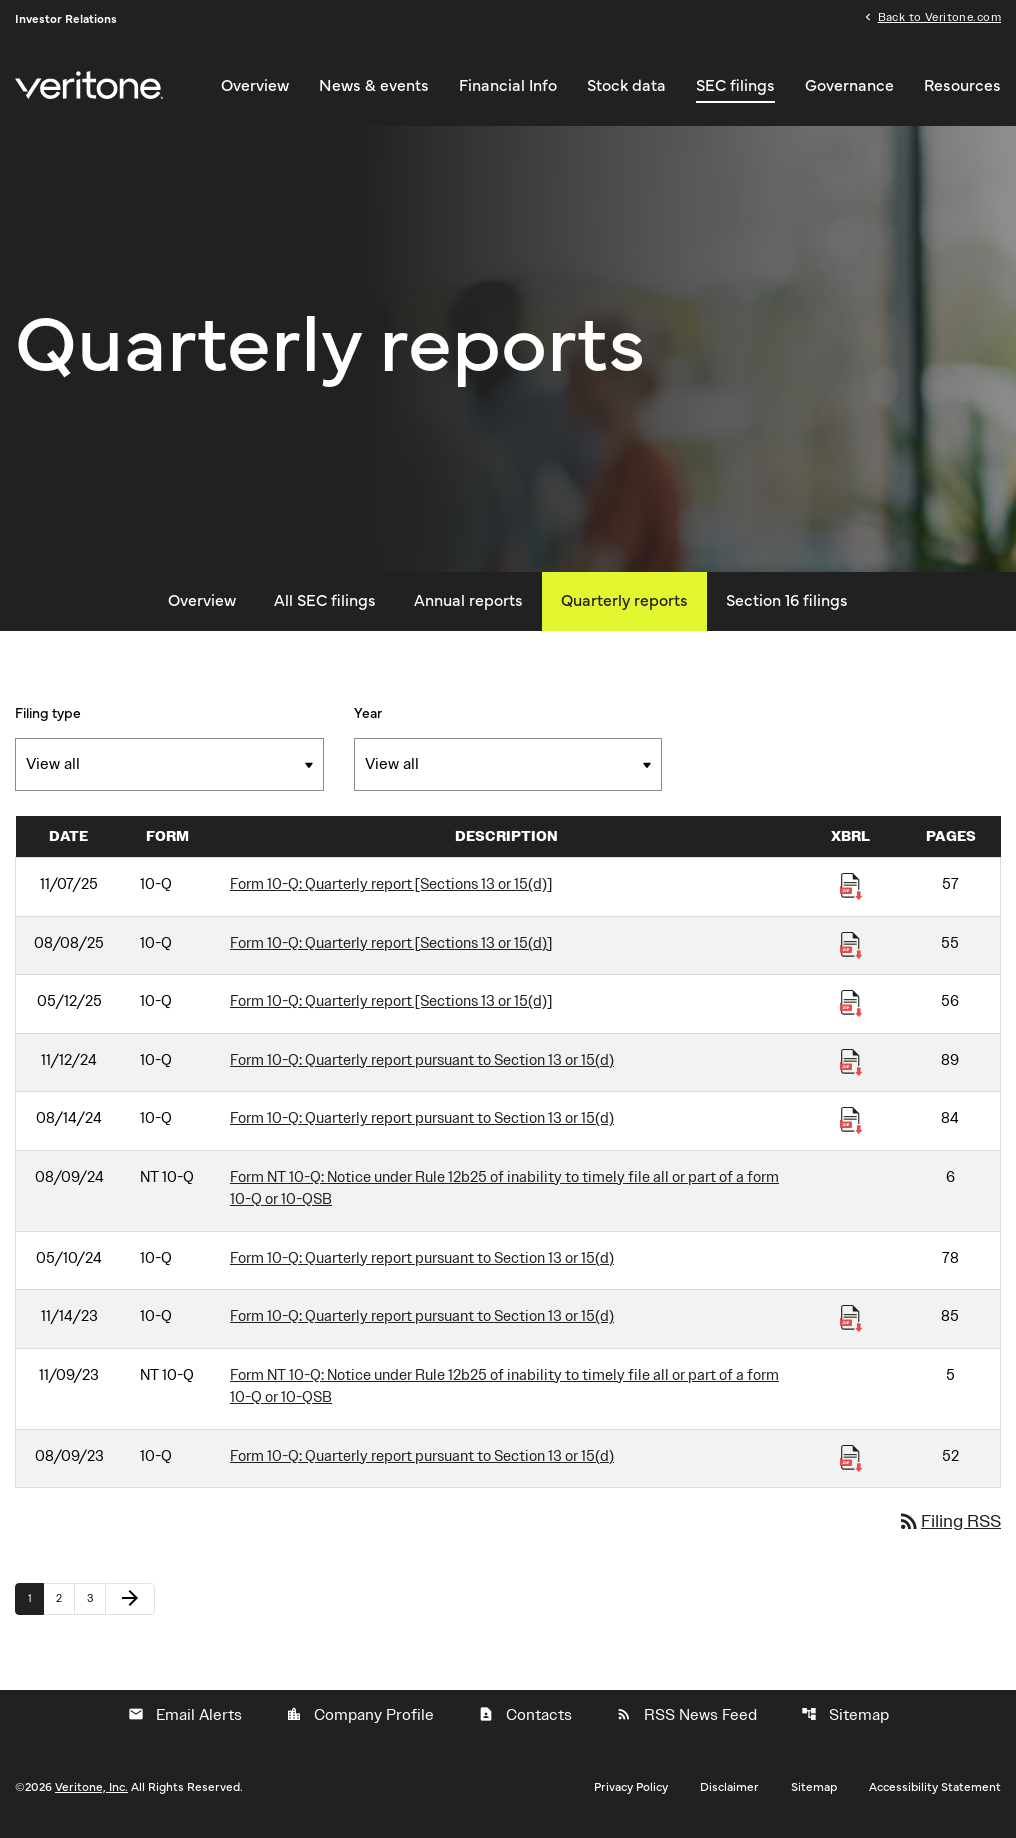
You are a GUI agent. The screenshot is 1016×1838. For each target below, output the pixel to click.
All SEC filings (325, 606)
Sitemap (845, 1720)
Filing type (48, 719)
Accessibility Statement (935, 1792)
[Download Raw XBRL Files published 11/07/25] (851, 890)
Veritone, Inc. (91, 1792)
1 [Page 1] (35, 1603)
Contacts (525, 1720)
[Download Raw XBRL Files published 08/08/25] (851, 949)
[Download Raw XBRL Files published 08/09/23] (851, 1462)
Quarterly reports (624, 606)
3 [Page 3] (96, 1603)
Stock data (626, 86)
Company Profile (360, 1720)
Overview (255, 86)
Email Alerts (185, 1720)
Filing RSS (949, 1526)
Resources (962, 86)
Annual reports (468, 606)
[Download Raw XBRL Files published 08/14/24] (851, 1124)
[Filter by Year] (508, 769)
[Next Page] (130, 1604)
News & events (374, 86)
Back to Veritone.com (939, 18)
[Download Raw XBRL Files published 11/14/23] (851, 1322)
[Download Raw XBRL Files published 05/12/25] (851, 1007)
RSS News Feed (686, 1720)
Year (368, 719)
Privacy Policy (631, 1792)
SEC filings (735, 86)
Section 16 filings (787, 606)
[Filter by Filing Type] (169, 769)
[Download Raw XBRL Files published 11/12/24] (851, 1066)
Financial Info (508, 86)
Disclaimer (729, 1792)
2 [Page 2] (65, 1603)
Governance (849, 86)
